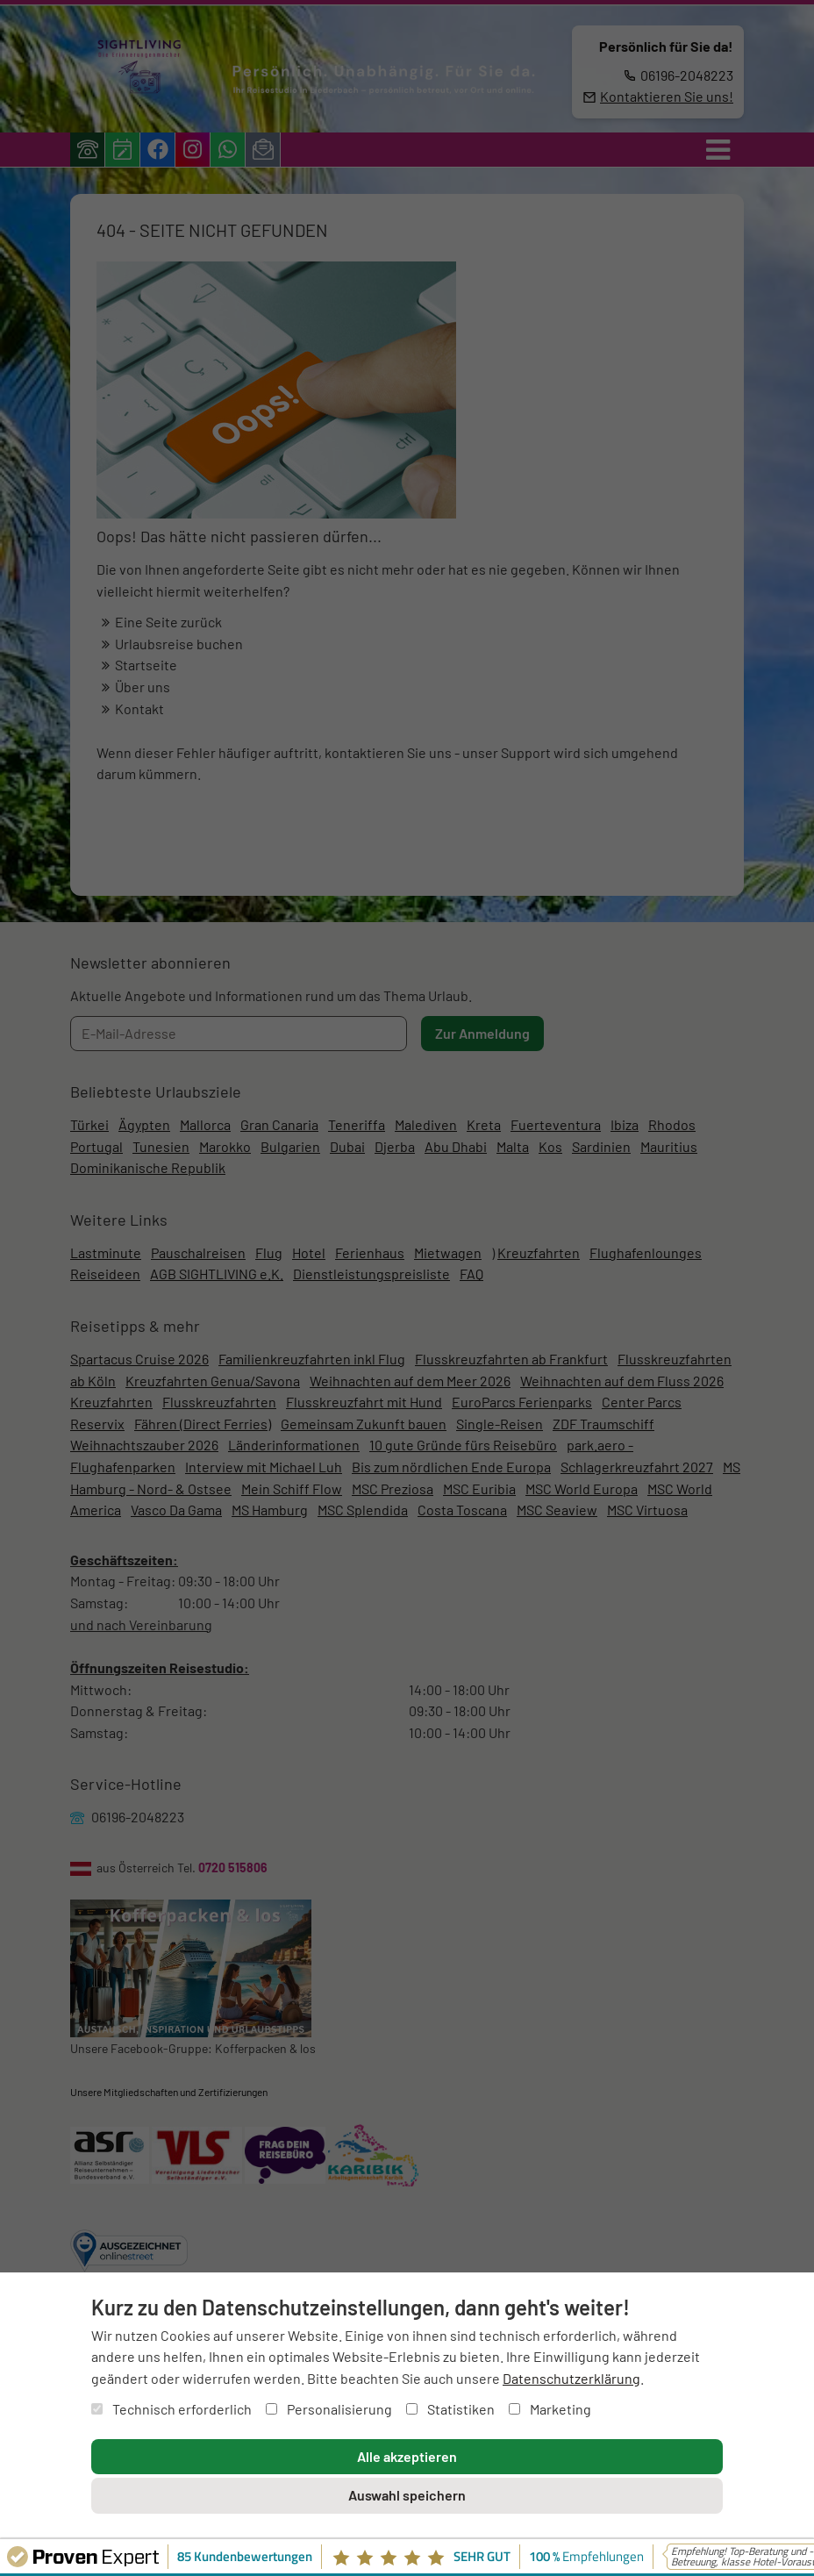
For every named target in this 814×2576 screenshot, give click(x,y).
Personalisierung (329, 2409)
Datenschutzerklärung (571, 2378)
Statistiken (450, 2409)
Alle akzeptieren (407, 2456)
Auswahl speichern (407, 2495)
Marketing (550, 2409)
